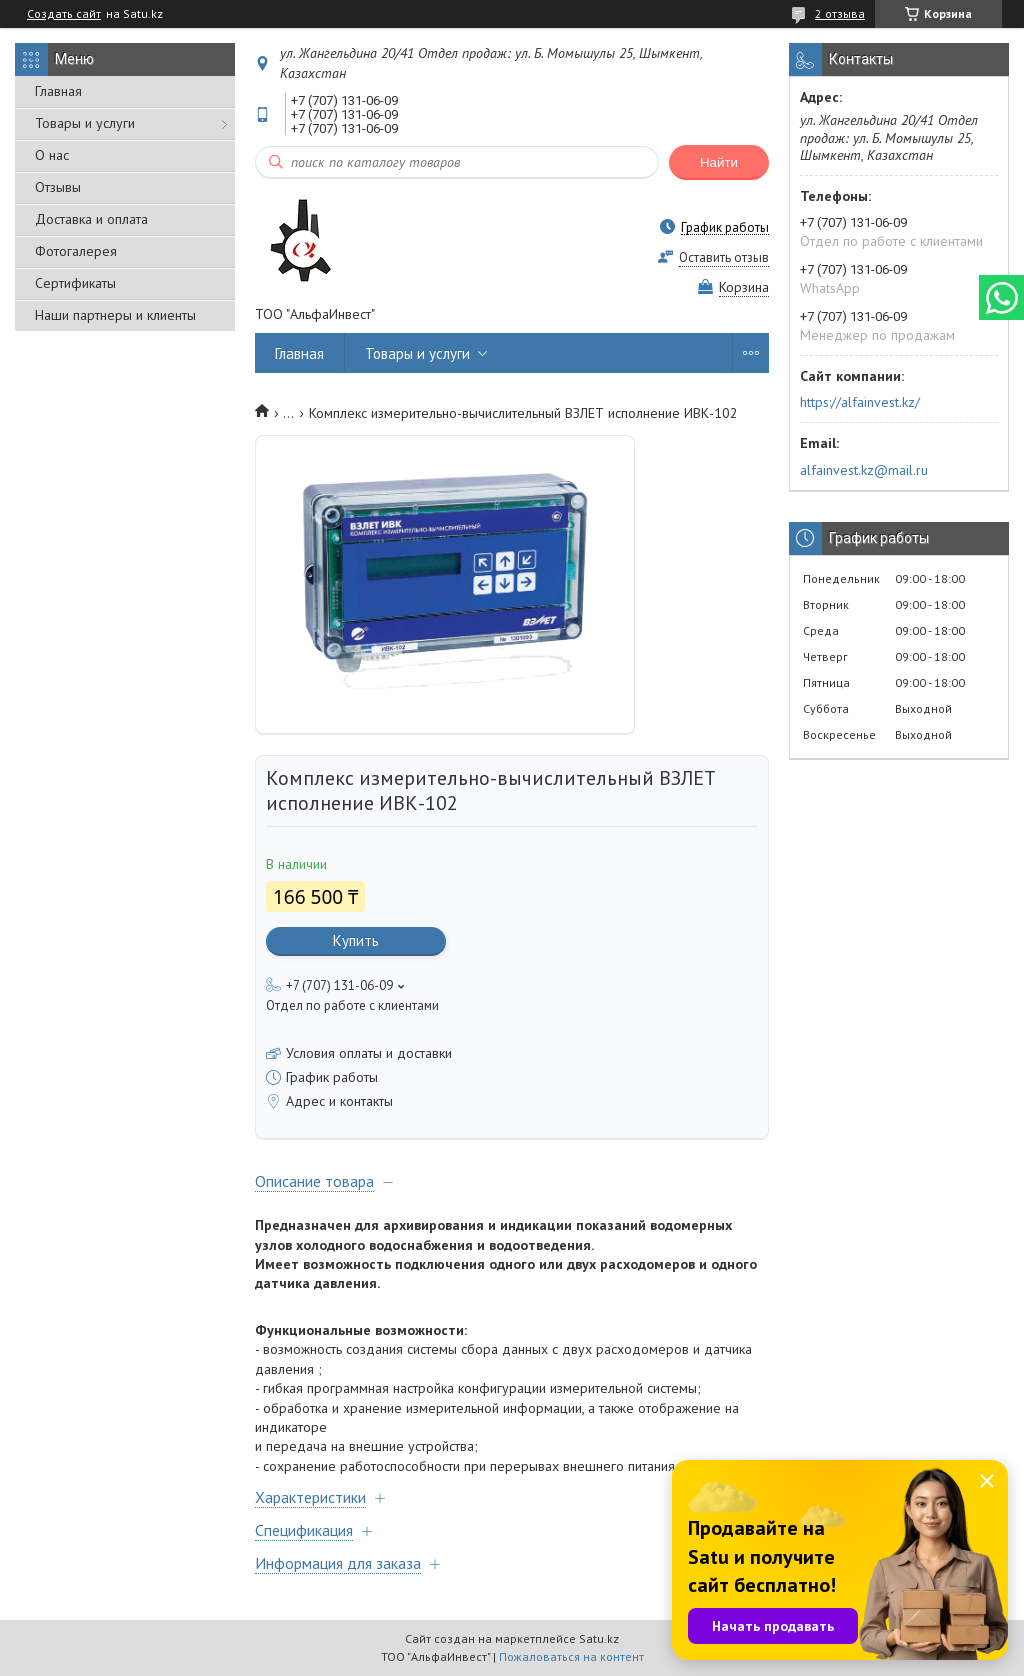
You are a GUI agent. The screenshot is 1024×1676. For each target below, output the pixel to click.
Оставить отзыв (724, 257)
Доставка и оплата (91, 219)
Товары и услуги (85, 123)
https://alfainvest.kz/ (860, 402)
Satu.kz (599, 1638)
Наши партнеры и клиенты (115, 315)
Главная (58, 91)
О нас (52, 155)
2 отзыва (840, 13)
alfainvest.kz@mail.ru (864, 470)
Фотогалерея (76, 251)
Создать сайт (64, 14)
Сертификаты (75, 283)
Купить (356, 940)
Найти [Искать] (719, 162)
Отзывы (58, 187)
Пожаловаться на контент (571, 1656)
